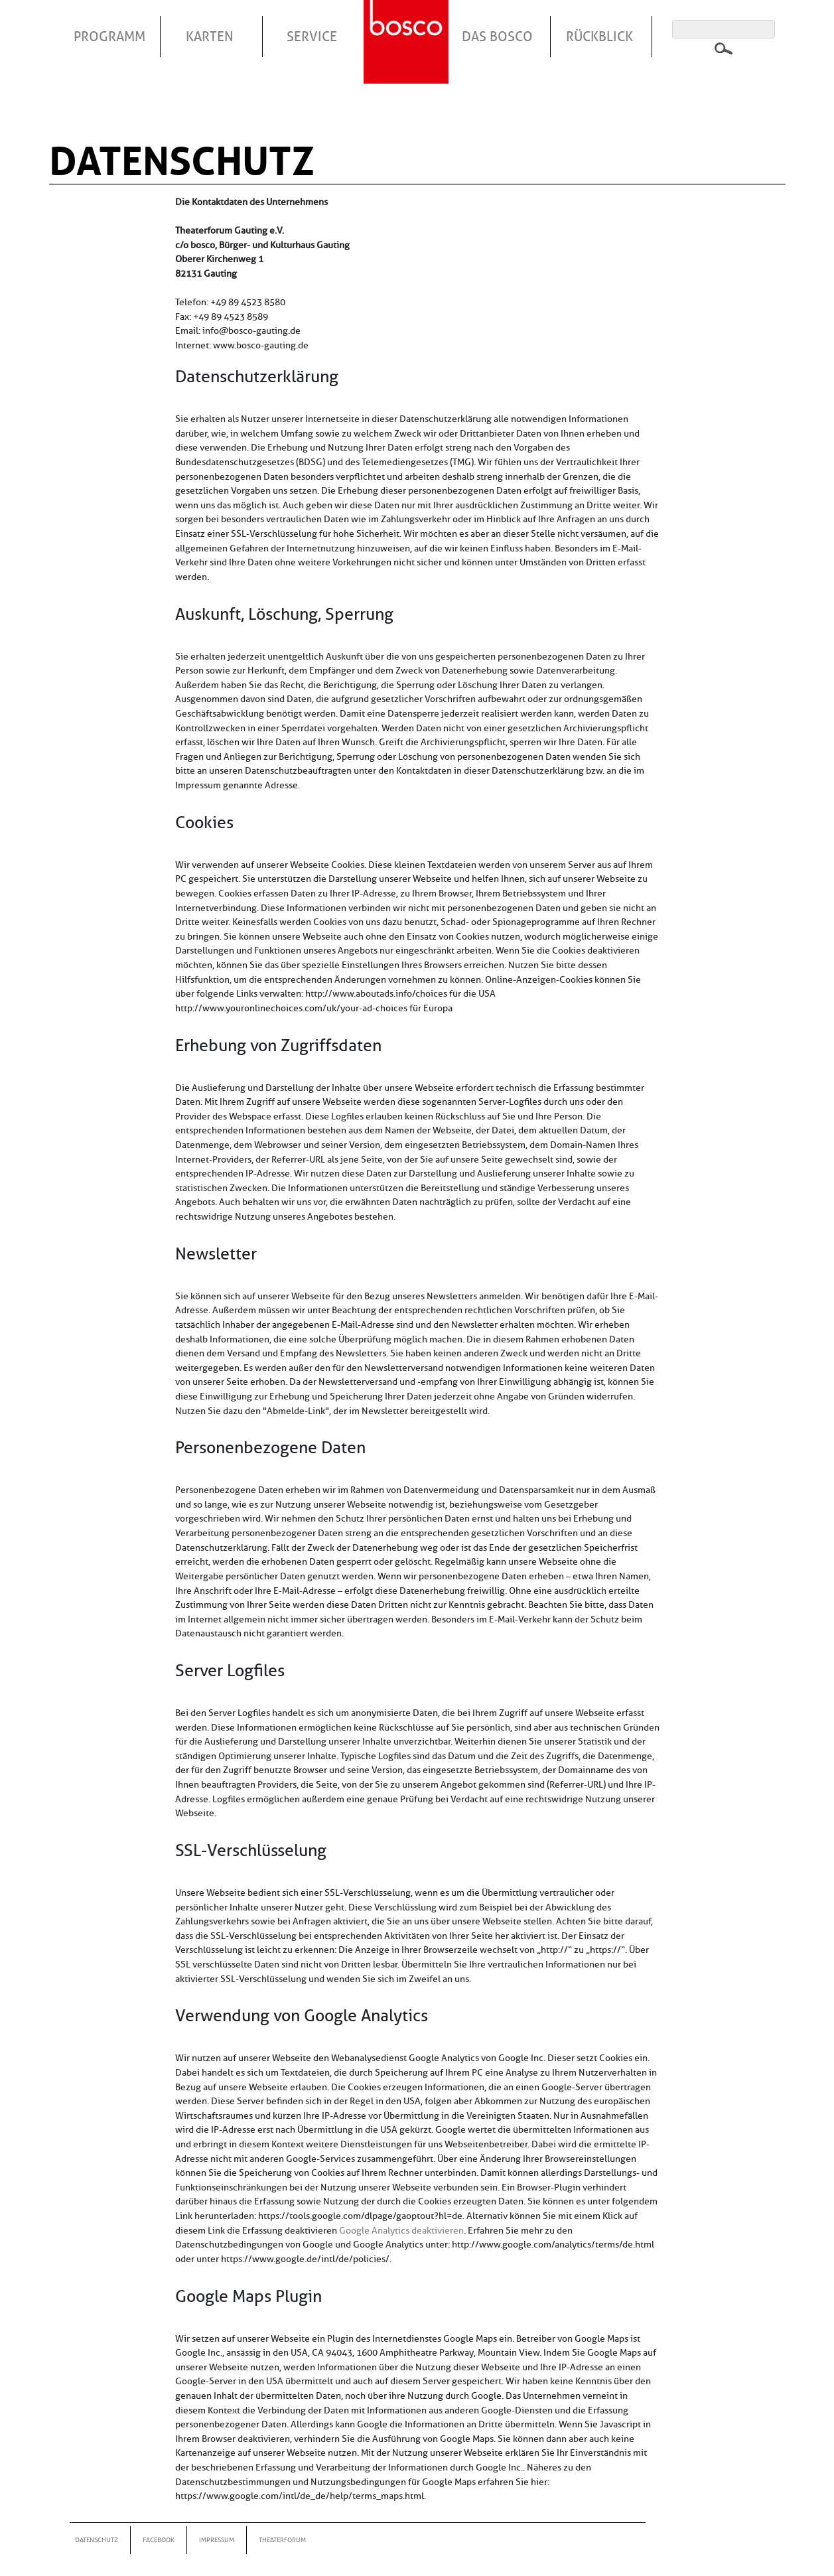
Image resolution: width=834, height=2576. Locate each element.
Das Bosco (497, 36)
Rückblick (599, 36)
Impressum (216, 2540)
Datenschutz (96, 2540)
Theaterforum (282, 2540)
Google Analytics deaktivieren (401, 2230)
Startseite (408, 26)
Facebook (158, 2540)
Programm (109, 36)
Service (312, 36)
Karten (210, 36)
